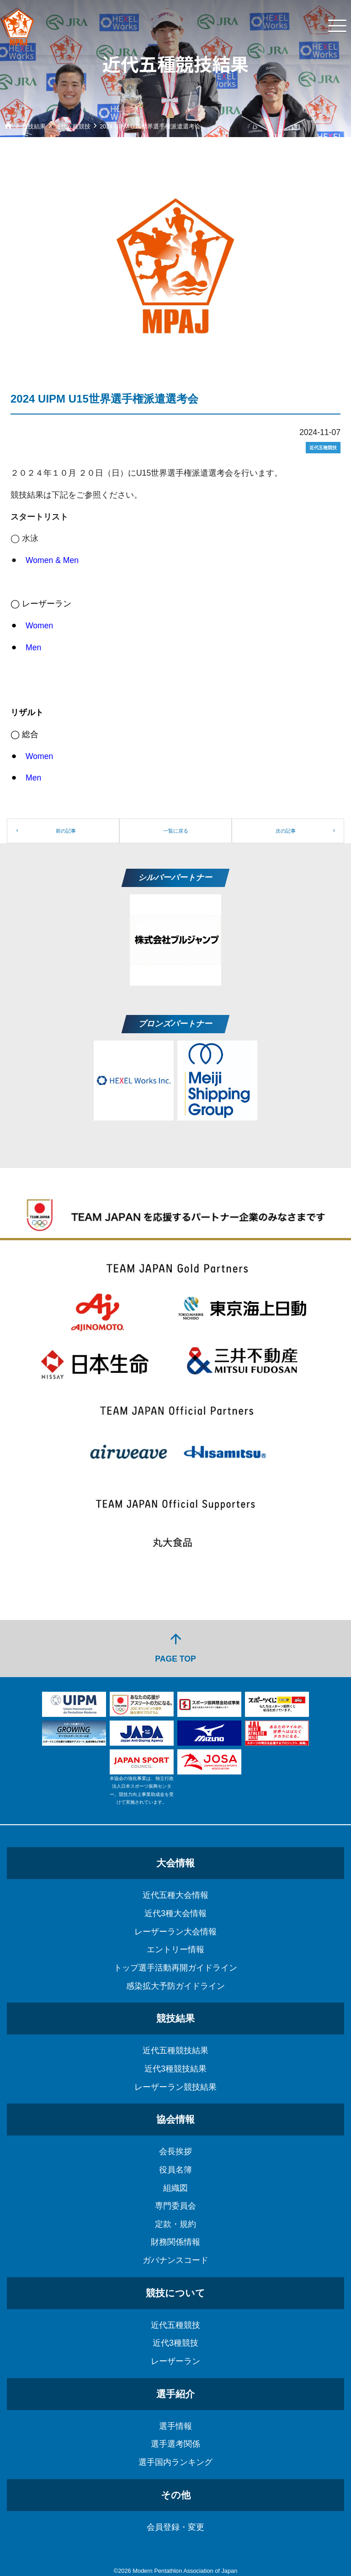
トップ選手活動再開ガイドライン (175, 1967)
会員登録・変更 (175, 2527)
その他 (176, 2495)
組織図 (175, 2188)
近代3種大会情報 (175, 1913)
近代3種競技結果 (175, 2068)
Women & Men (52, 560)
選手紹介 (175, 2394)
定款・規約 (175, 2224)
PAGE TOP (175, 1647)
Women (39, 625)
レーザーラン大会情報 (175, 1931)
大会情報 (175, 1863)
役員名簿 (175, 2169)
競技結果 (175, 2018)
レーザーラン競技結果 (175, 2087)
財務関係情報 (175, 2242)
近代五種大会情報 (175, 1895)
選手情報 (175, 2426)
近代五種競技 (175, 2325)
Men (33, 647)
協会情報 (175, 2119)
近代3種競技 (175, 2343)
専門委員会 (175, 2205)
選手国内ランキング (175, 2462)
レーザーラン (175, 2361)
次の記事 (286, 831)
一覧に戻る (175, 831)
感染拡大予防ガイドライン (175, 1986)
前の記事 (66, 831)
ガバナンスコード (175, 2260)
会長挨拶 (175, 2151)
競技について (175, 2293)
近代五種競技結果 (175, 2050)
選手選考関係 (175, 2444)
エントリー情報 (175, 1949)
